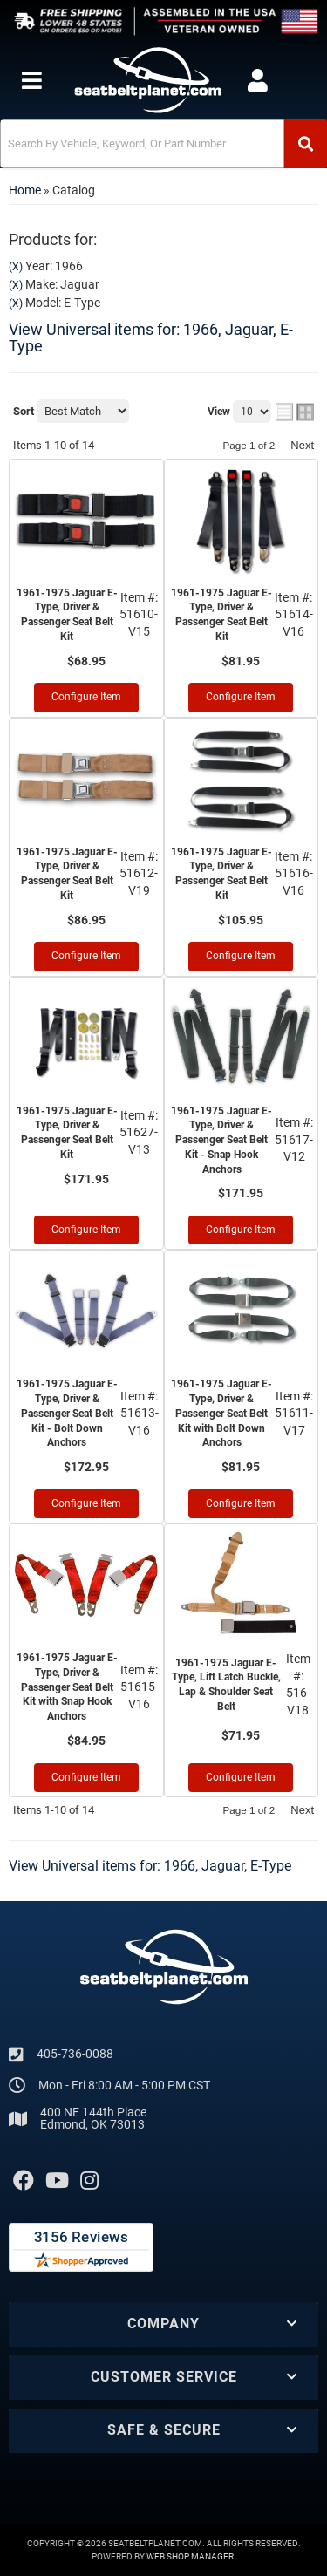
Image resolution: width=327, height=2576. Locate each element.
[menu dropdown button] (31, 80)
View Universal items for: (151, 338)
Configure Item (86, 697)
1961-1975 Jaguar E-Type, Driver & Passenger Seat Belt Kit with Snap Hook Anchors (67, 1687)
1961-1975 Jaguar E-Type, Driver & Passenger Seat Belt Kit (67, 615)
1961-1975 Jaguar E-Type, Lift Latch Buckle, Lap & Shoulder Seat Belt (226, 1685)
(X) (16, 267)
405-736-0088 (75, 2054)
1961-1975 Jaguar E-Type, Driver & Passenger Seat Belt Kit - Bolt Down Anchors (67, 1413)
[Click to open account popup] (257, 80)
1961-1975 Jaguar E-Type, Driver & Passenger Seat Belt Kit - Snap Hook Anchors (221, 1140)
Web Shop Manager (190, 2556)
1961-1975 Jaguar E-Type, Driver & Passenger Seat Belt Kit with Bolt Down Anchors (221, 1413)
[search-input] (142, 143)
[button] (163, 143)
